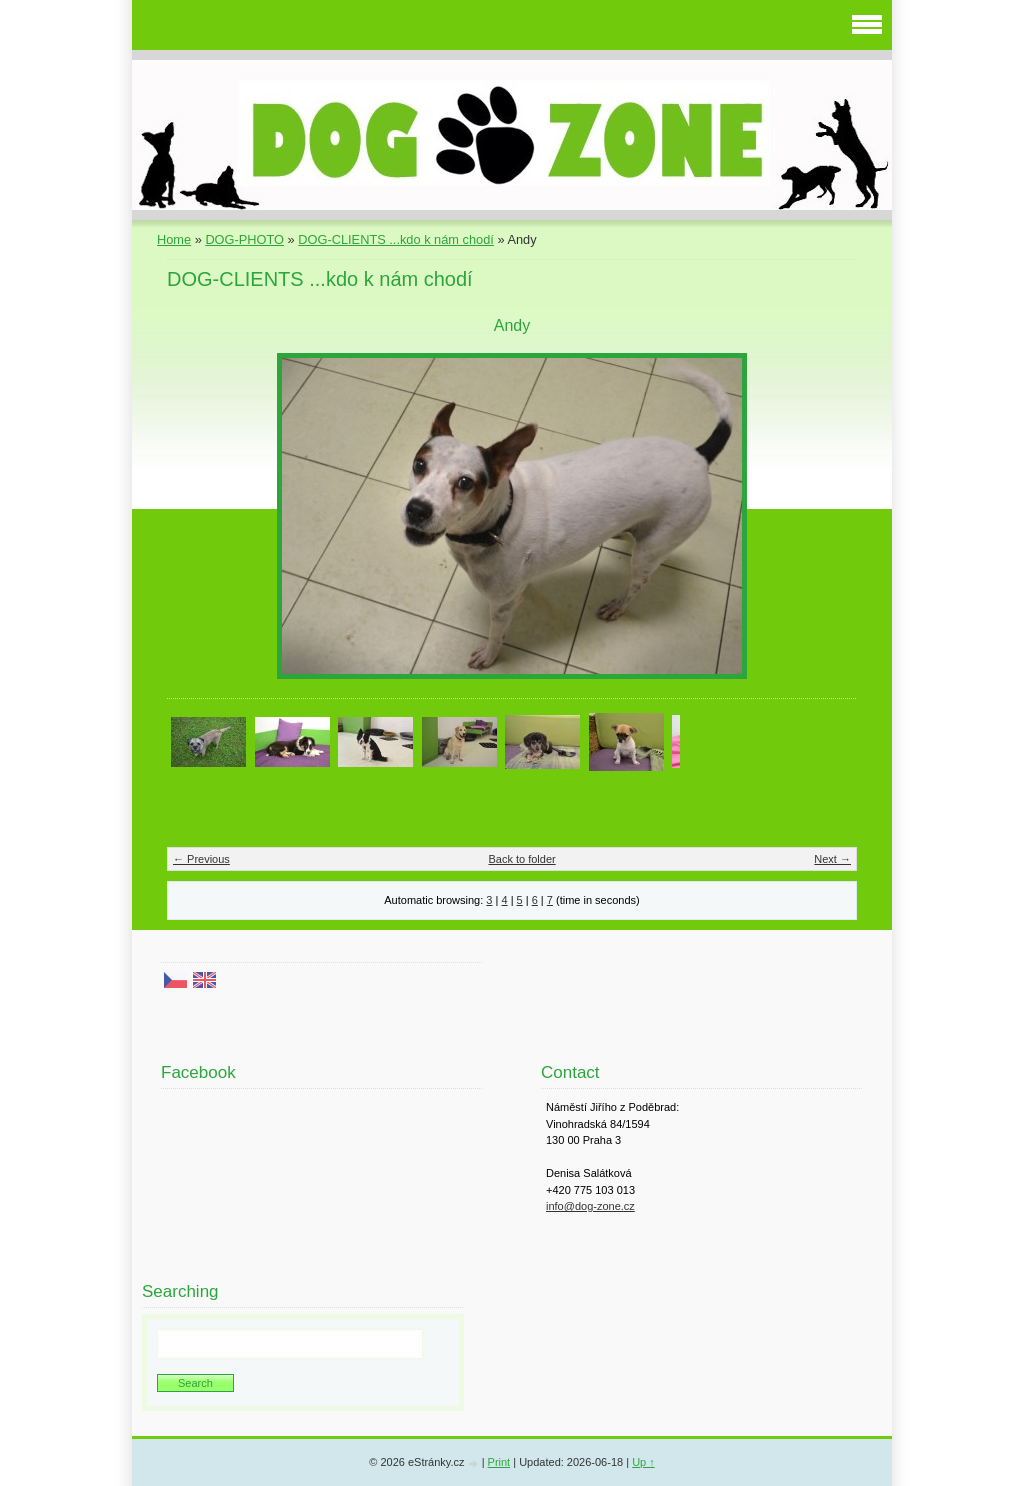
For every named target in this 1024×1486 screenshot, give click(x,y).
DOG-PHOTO (244, 239)
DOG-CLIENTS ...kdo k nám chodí (396, 239)
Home (174, 239)
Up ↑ (643, 1462)
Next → (832, 859)
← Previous (201, 859)
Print (499, 1462)
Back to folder (521, 859)
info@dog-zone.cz (590, 1206)
